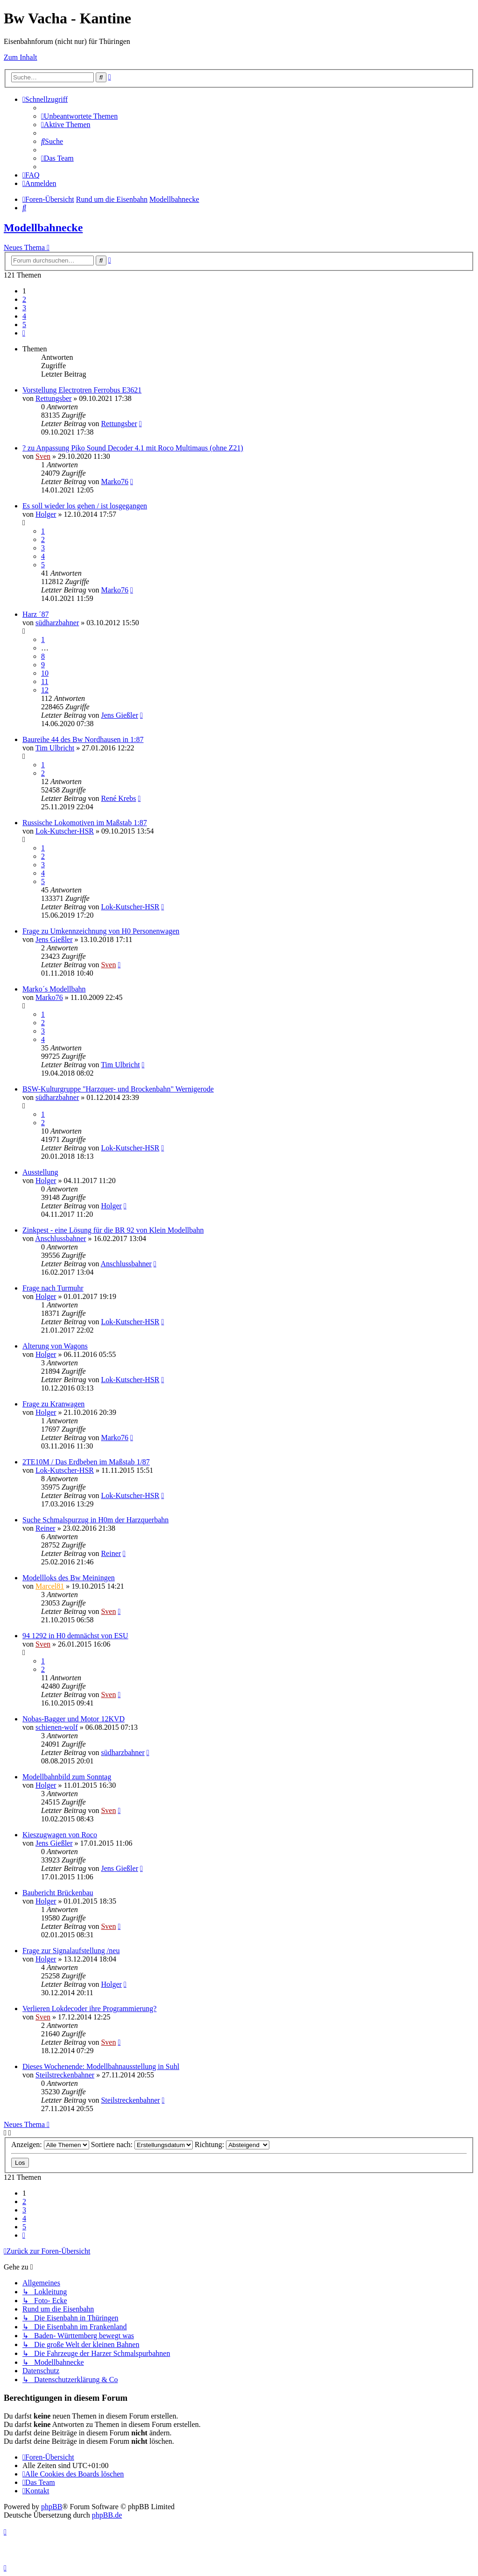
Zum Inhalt (20, 57)
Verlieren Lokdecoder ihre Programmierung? (89, 2008)
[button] (23, 333)
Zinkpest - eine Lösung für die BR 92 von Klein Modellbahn (113, 1230)
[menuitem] (79, 116)
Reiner (45, 1528)
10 (45, 673)
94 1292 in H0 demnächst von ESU (75, 1636)
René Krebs (118, 798)
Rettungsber (53, 398)
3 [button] (24, 308)
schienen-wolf (56, 1727)
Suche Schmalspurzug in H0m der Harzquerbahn (95, 1520)
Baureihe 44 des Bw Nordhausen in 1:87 (83, 739)
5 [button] (24, 324)
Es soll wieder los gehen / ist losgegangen (84, 506)
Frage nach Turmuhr (53, 1288)
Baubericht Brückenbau (57, 1893)
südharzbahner (57, 623)
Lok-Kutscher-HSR (64, 831)
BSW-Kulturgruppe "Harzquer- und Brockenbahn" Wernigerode (118, 1089)
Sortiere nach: (142, 2144)
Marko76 (114, 481)
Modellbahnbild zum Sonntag (66, 1777)
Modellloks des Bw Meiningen (68, 1578)
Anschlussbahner (60, 1238)
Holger (45, 514)
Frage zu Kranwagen (53, 1404)
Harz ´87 (35, 614)
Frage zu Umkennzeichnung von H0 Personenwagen (100, 931)
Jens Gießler (119, 715)
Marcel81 (49, 1586)
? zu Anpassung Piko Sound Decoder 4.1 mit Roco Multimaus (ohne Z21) (132, 448)
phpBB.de (107, 2515)
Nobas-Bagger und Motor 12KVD (73, 1719)
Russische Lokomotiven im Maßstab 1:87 (84, 823)
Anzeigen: (50, 2144)
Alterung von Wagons (55, 1346)
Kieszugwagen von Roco (59, 1835)
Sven (42, 456)
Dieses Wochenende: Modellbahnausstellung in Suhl (100, 2066)
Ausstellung (40, 1172)
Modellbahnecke (43, 227)
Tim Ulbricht (54, 748)
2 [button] (24, 299)
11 (44, 681)
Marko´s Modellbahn (54, 989)
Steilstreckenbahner (64, 2075)
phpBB (51, 2507)
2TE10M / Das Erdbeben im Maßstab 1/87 (86, 1462)
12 (45, 690)
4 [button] (24, 316)
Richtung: (232, 2144)
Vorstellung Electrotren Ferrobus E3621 (81, 390)
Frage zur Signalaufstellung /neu (71, 1951)
